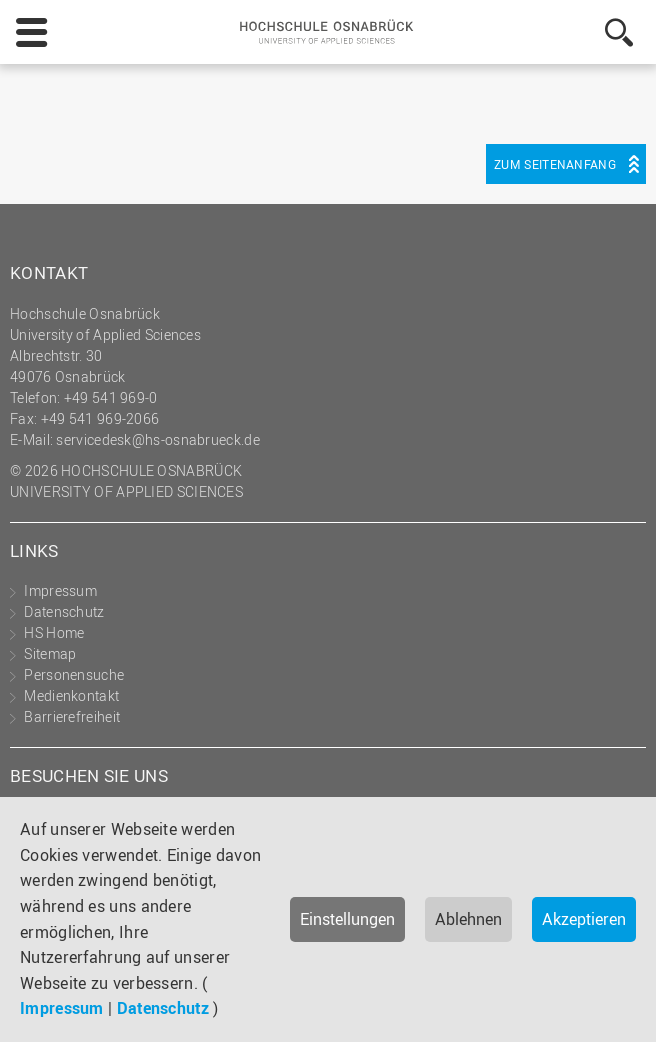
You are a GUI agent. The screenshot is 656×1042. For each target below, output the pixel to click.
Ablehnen (468, 919)
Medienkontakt (71, 695)
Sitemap (50, 653)
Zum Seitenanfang (555, 164)
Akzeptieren (584, 919)
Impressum (62, 1008)
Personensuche (74, 674)
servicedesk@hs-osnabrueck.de (157, 439)
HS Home (54, 632)
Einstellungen (347, 919)
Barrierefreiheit (72, 716)
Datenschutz (163, 1008)
